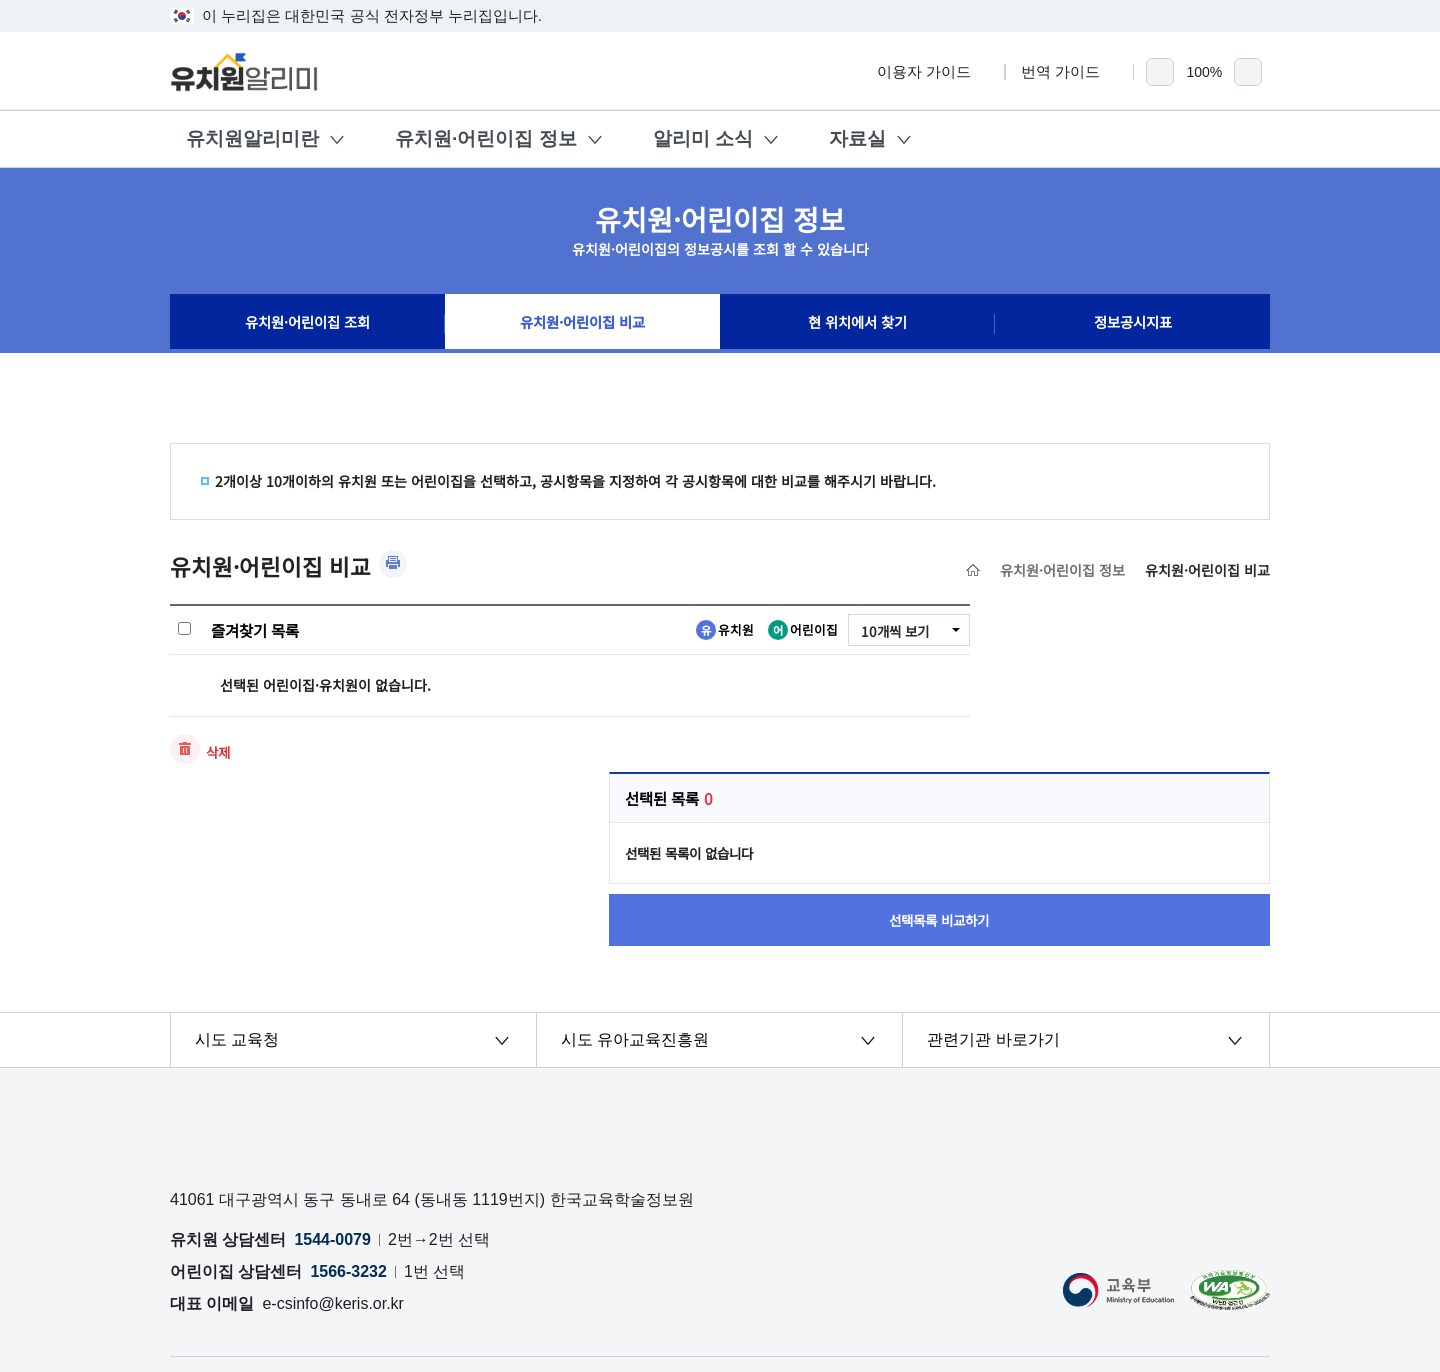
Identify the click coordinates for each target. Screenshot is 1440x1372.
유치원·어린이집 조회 (308, 324)
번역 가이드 (1069, 71)
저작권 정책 (736, 1221)
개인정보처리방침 (234, 1221)
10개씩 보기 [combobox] (893, 631)
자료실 (857, 138)
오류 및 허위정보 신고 (384, 1221)
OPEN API (508, 1221)
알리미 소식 (703, 138)
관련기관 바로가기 (993, 876)
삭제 (219, 752)
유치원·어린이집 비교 (582, 324)
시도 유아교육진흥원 (635, 876)
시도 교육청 (237, 876)
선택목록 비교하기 (1135, 753)
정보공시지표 (1133, 324)
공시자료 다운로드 (620, 1221)
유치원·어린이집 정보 (486, 138)
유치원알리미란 (252, 138)
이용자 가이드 (933, 71)
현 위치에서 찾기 (858, 324)
